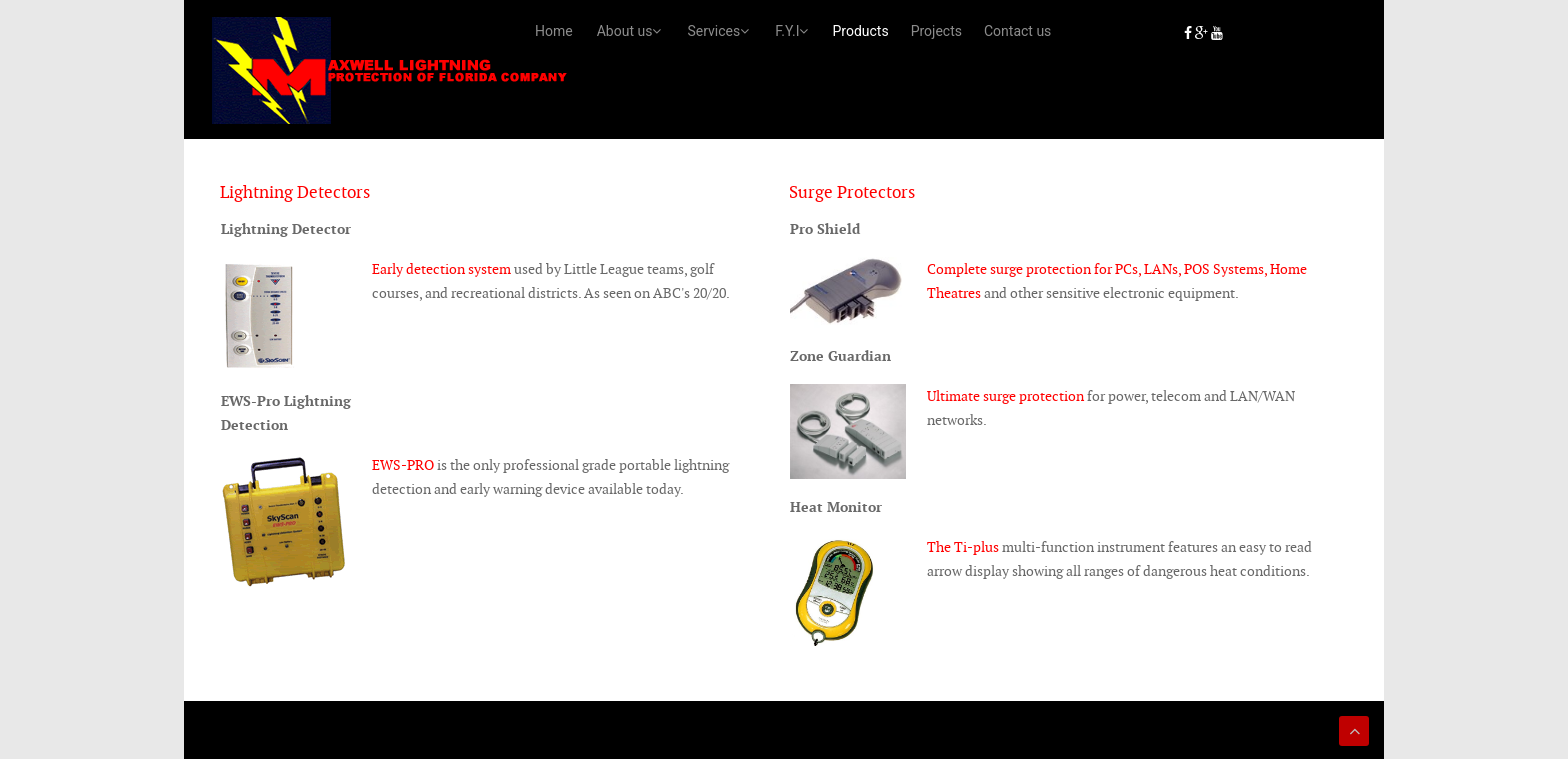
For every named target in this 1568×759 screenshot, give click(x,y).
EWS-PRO (403, 463)
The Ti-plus (963, 545)
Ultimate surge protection (1005, 393)
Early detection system (441, 266)
